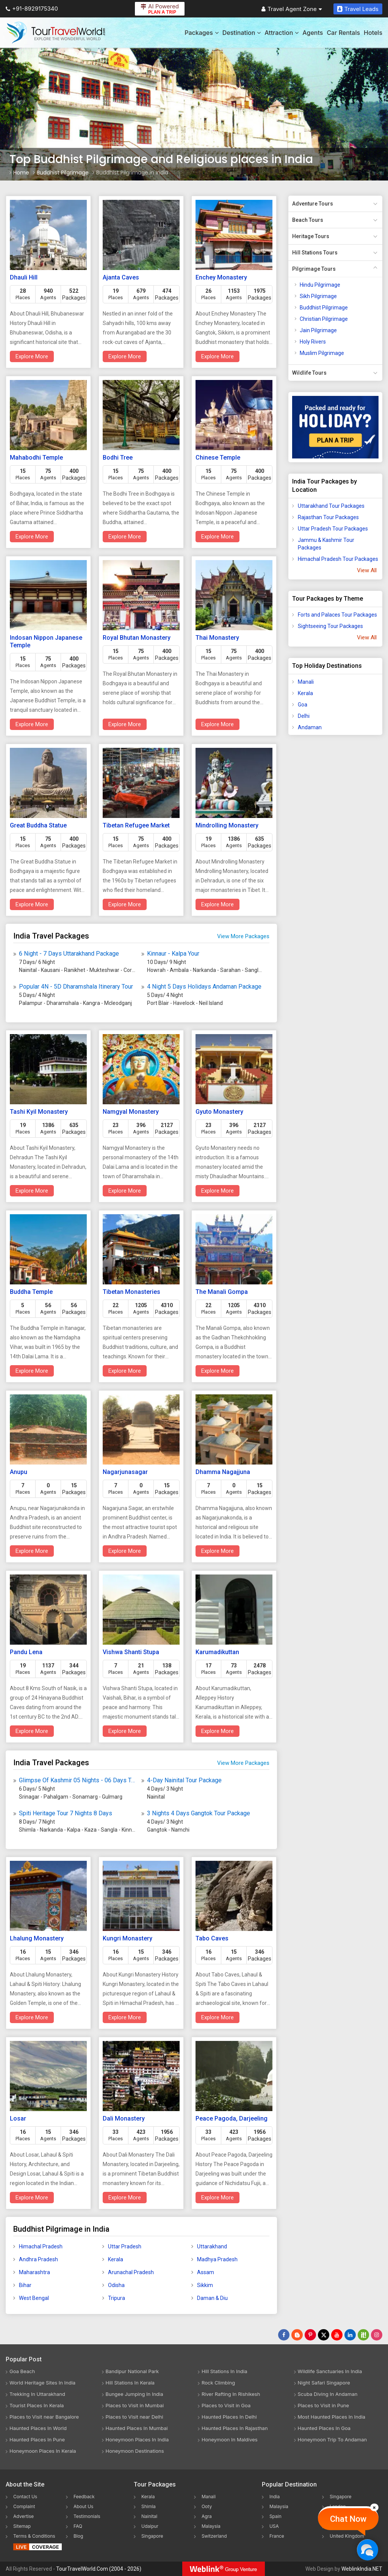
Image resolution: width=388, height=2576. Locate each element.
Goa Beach (22, 2371)
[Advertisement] (318, 860)
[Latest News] (297, 2335)
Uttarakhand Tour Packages (331, 506)
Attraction (281, 32)
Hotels (373, 32)
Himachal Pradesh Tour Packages (338, 559)
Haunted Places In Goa (324, 2428)
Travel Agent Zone (291, 9)
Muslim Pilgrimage (322, 353)
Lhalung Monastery (37, 1938)
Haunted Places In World (38, 2428)
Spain (275, 2516)
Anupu (18, 1472)
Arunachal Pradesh (131, 2272)
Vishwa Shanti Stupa (131, 1652)
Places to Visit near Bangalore (44, 2417)
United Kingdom (347, 2536)
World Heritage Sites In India (42, 2383)
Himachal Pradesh (41, 2246)
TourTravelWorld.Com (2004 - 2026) (98, 2569)
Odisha (116, 2285)
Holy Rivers (313, 342)
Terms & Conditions (34, 2536)
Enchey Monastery (221, 277)
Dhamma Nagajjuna (223, 1472)
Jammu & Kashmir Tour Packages (326, 544)
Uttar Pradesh (124, 2246)
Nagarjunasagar (125, 1472)
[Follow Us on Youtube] (337, 2335)
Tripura (116, 2298)
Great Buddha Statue (38, 825)
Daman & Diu (212, 2298)
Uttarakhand (212, 2246)
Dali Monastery (124, 2118)
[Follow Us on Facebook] (283, 2335)
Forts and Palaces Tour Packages (337, 615)
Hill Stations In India (224, 2371)
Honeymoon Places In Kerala (42, 2451)
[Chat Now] (367, 2550)
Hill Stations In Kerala (130, 2383)
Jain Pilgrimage (318, 330)
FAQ (78, 2526)
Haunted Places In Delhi (229, 2417)
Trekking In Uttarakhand (37, 2394)
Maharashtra (34, 2272)
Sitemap (22, 2526)
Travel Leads (358, 9)
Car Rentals (343, 32)
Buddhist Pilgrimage (324, 308)
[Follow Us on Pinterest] (310, 2335)
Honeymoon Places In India (137, 2439)
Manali (306, 682)
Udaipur (149, 2526)
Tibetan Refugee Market (136, 825)
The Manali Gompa (222, 1291)
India (274, 2496)
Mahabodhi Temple (36, 457)
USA (274, 2526)
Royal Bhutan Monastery (137, 637)
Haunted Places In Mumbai (137, 2428)
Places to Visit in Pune (323, 2405)
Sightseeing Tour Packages (330, 626)
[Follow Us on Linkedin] (350, 2335)
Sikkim (205, 2285)
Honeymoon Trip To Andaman (332, 2439)
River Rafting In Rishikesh (231, 2394)
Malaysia (211, 2526)
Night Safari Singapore (324, 2383)
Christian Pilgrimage (324, 319)
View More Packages (243, 936)
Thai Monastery (217, 637)
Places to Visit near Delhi (134, 2417)
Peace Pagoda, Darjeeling (232, 2118)
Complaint (24, 2506)
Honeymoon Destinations (135, 2451)
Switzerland (214, 2536)
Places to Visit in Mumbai (135, 2405)
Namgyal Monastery (131, 1111)
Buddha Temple (31, 1291)
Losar (18, 2118)
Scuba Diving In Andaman (328, 2394)
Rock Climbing (218, 2383)
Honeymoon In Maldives (230, 2439)
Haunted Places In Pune (37, 2439)
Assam (205, 2272)
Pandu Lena (26, 1652)
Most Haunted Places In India (332, 2417)
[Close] (374, 2507)
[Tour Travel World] (56, 33)
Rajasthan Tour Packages (328, 517)
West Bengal (34, 2298)
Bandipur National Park (132, 2371)
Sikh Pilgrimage (318, 296)
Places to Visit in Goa (226, 2405)
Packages (201, 32)
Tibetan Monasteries (131, 1291)
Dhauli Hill (24, 277)
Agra (207, 2516)
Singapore (152, 2536)
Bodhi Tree (118, 457)
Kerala (115, 2259)
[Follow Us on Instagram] (376, 2335)
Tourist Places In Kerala (36, 2405)
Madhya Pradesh (217, 2259)
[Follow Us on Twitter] (323, 2335)
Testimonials (87, 2516)
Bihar (25, 2285)
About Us (83, 2506)
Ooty (207, 2506)
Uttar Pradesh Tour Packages (333, 529)
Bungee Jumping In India (134, 2394)
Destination (241, 32)
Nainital (149, 2516)
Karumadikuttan (217, 1652)
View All (367, 570)
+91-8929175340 (32, 8)
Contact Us (25, 2496)
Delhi (304, 716)
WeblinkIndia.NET (361, 2569)
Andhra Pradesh (38, 2259)
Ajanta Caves (121, 277)
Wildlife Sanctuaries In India (330, 2371)
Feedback (84, 2496)
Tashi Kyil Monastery (39, 1111)
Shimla (148, 2506)
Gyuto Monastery (219, 1111)
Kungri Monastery (127, 1938)
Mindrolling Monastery (227, 825)
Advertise (23, 2516)
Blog (78, 2536)
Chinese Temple (218, 457)
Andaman (310, 727)
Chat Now (348, 2519)
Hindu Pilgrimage (320, 285)
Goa (302, 705)
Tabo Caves (212, 1938)
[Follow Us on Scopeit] (363, 2335)
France (276, 2536)
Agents (312, 32)
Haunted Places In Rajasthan (235, 2428)
